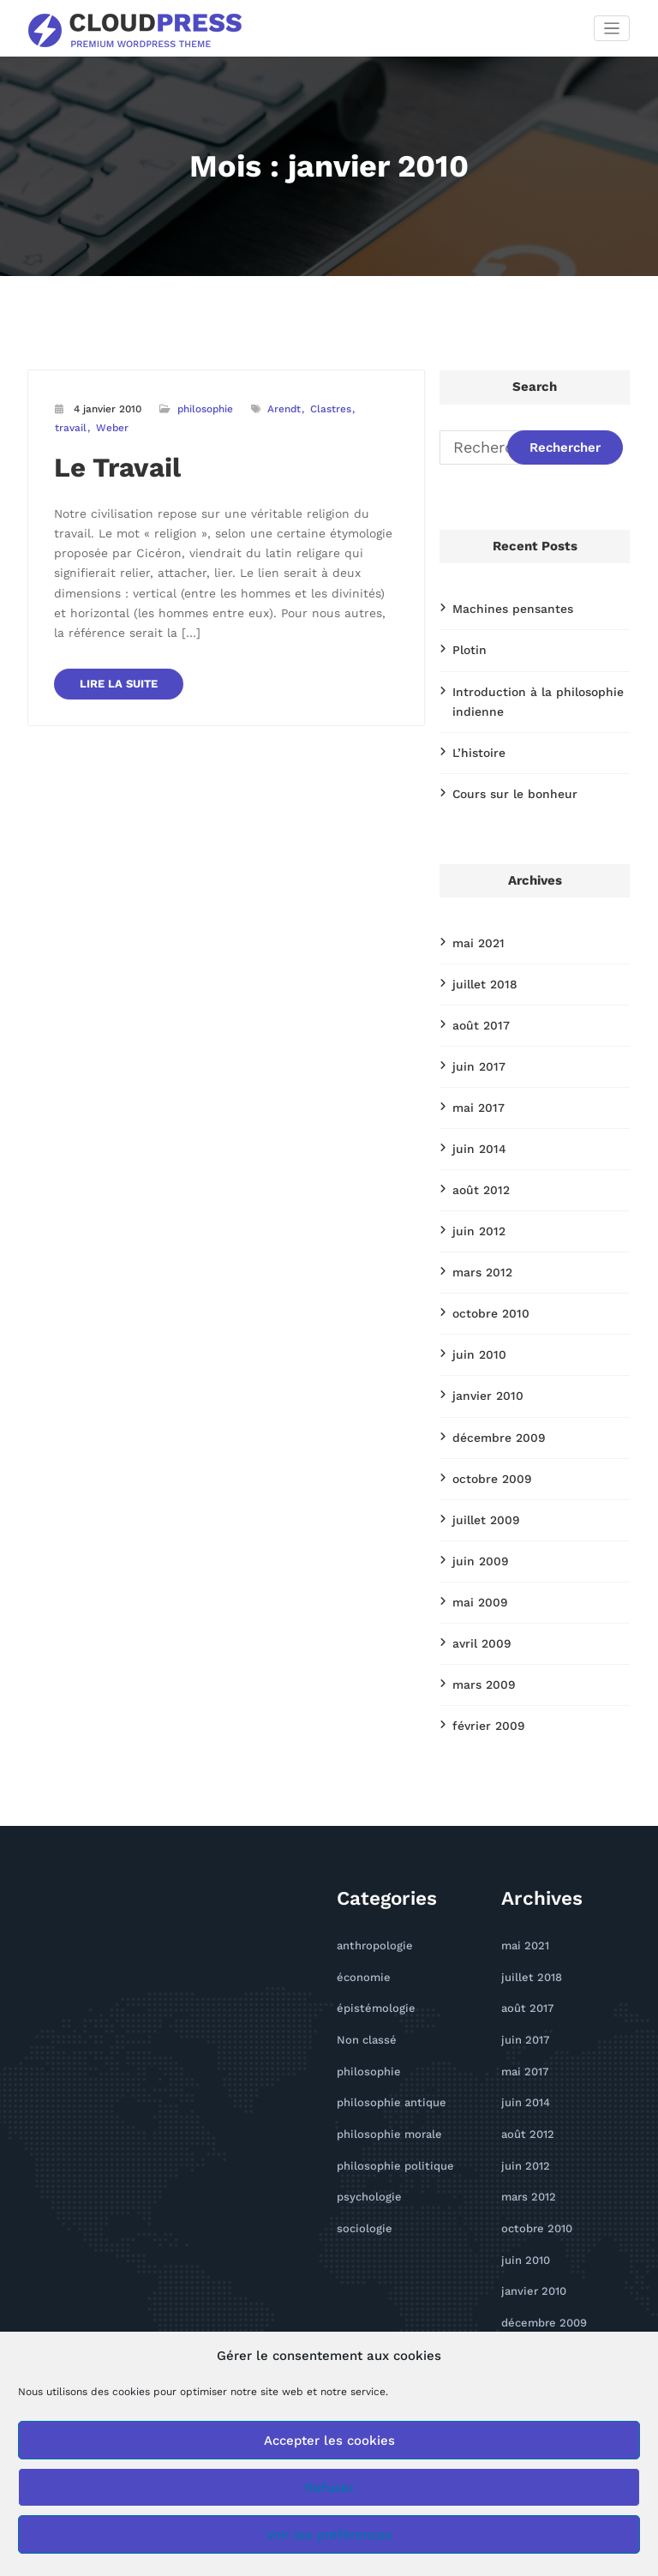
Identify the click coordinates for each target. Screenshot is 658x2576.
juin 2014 (474, 1117)
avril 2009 (477, 1579)
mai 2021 (474, 924)
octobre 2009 (486, 1425)
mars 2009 (479, 1618)
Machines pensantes (502, 606)
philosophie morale (383, 2046)
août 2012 (476, 1156)
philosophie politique (388, 2075)
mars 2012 (478, 1232)
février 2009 (483, 1655)
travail (373, 407)
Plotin (467, 645)
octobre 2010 (485, 1270)
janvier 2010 (482, 1348)
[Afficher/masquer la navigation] (612, 28)
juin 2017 (474, 1040)
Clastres (328, 407)
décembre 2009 (492, 1386)
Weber (71, 425)
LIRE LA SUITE (114, 636)
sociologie (361, 2133)
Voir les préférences (329, 2535)
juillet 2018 (479, 963)
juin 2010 (474, 1309)
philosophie (204, 407)
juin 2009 (475, 1502)
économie (360, 1901)
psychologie (365, 2104)
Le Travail (110, 463)
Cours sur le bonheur (504, 778)
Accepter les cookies (329, 2440)
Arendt (282, 407)
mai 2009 (475, 1540)
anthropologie (370, 1873)
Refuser (329, 2487)
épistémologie (371, 1931)
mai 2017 (474, 1078)
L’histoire (474, 739)
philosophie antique (384, 2017)
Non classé (363, 1960)
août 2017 (476, 1001)
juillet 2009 (481, 1463)
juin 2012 (474, 1194)
